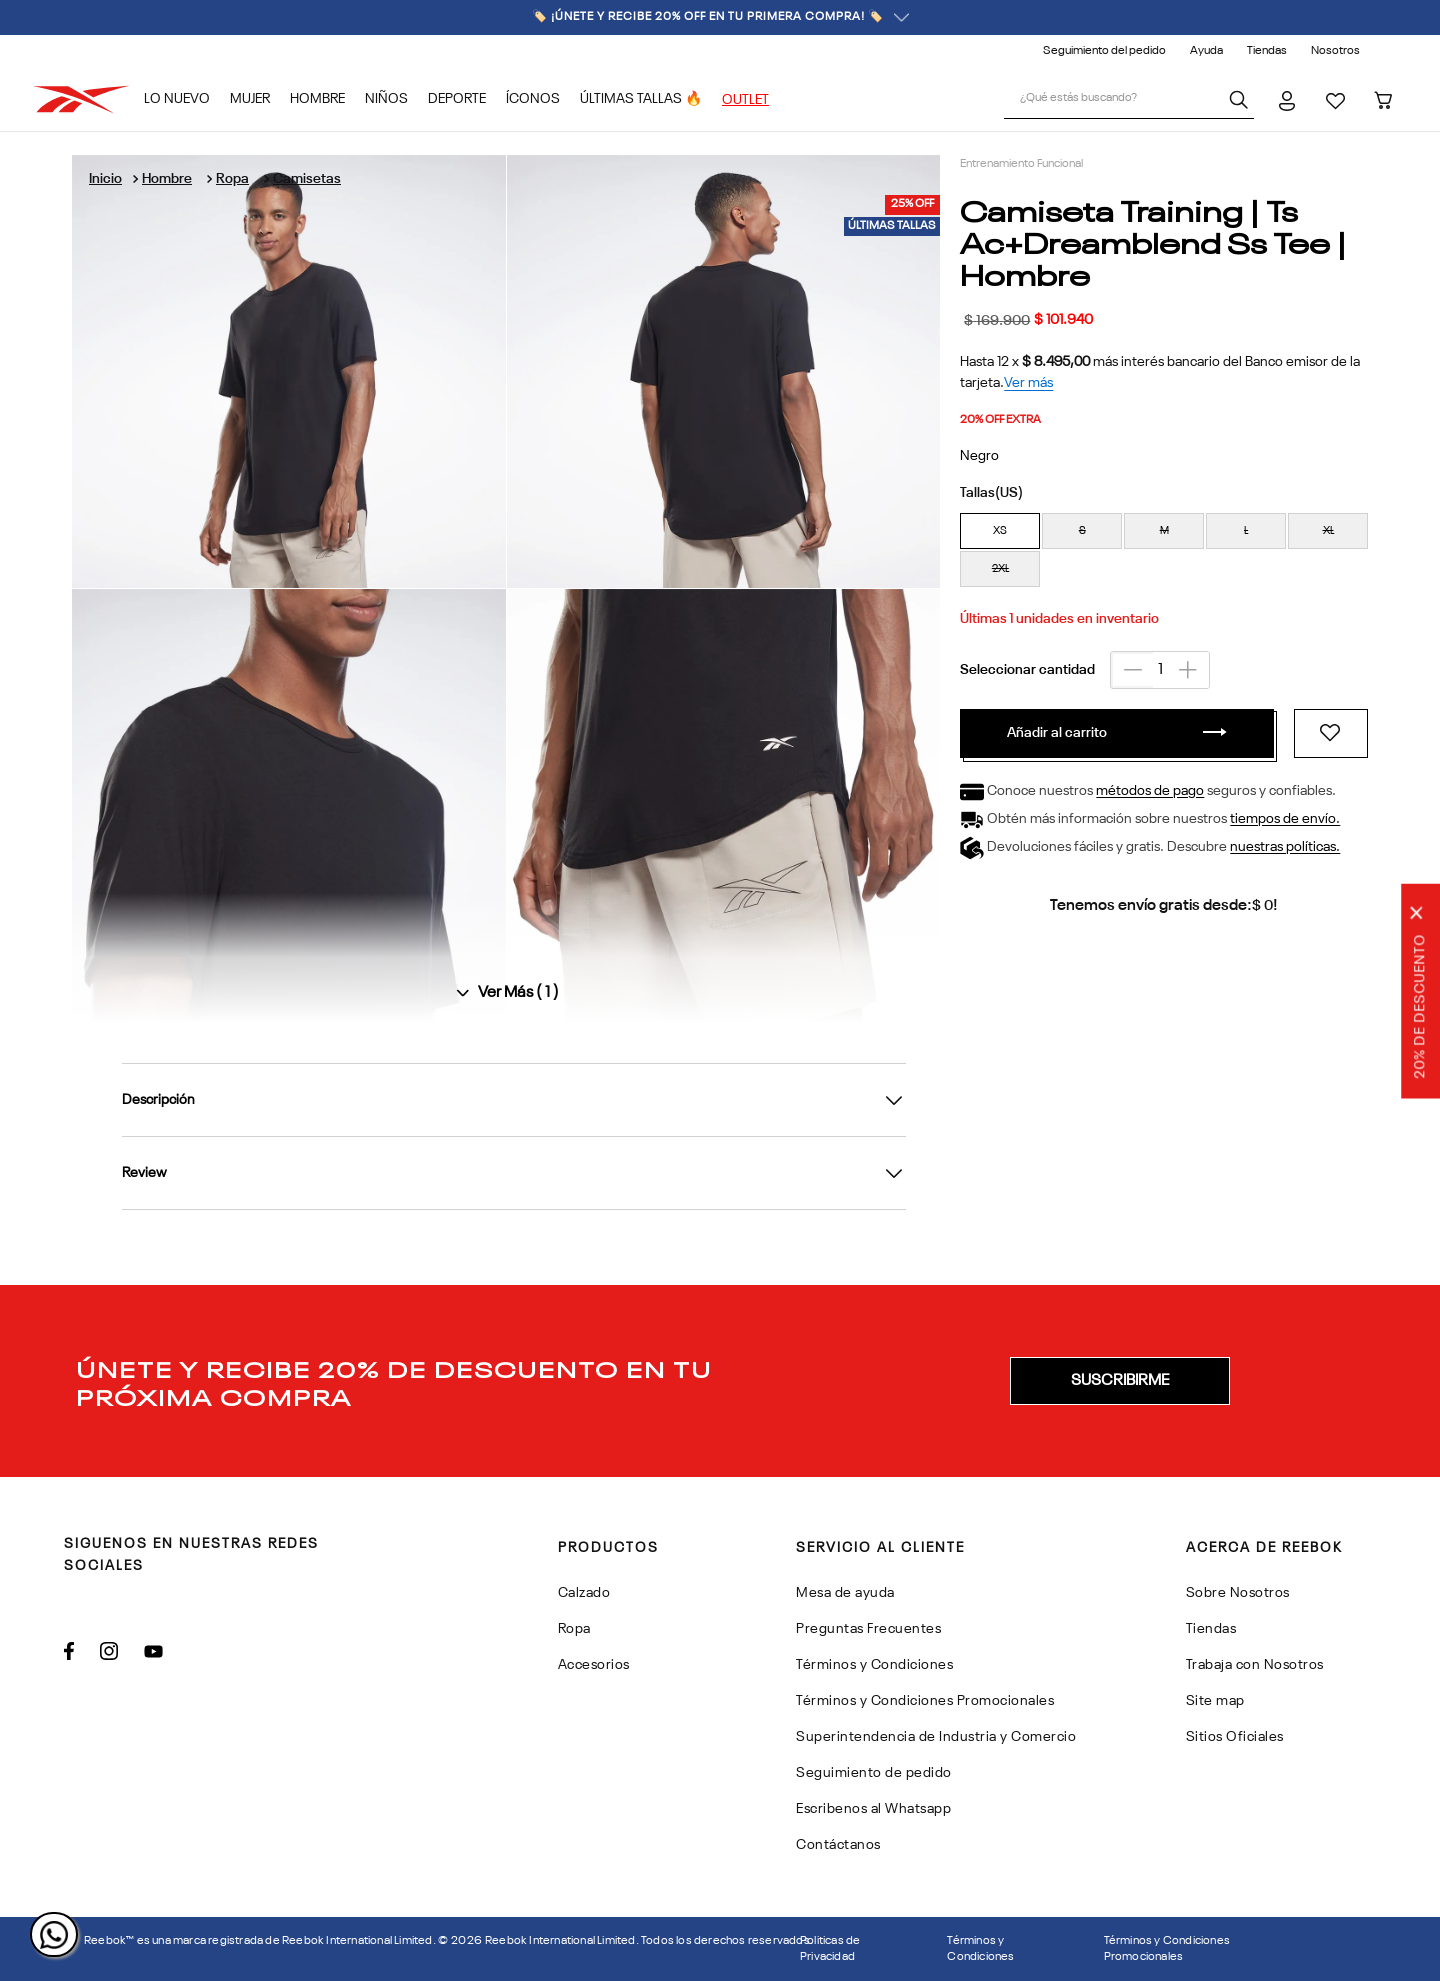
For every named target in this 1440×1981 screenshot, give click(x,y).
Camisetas (307, 179)
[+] (1188, 670)
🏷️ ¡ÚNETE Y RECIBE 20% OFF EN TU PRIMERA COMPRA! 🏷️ (720, 17)
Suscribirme (1120, 1381)
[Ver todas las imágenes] (506, 993)
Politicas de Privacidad (830, 1949)
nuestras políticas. (1285, 848)
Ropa (232, 179)
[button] (1000, 531)
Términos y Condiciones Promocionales (1167, 1949)
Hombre (167, 179)
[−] (1132, 670)
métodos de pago (1150, 792)
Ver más (1028, 383)
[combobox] (1129, 100)
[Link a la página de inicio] (105, 179)
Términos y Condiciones (980, 1949)
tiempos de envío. (1285, 820)
